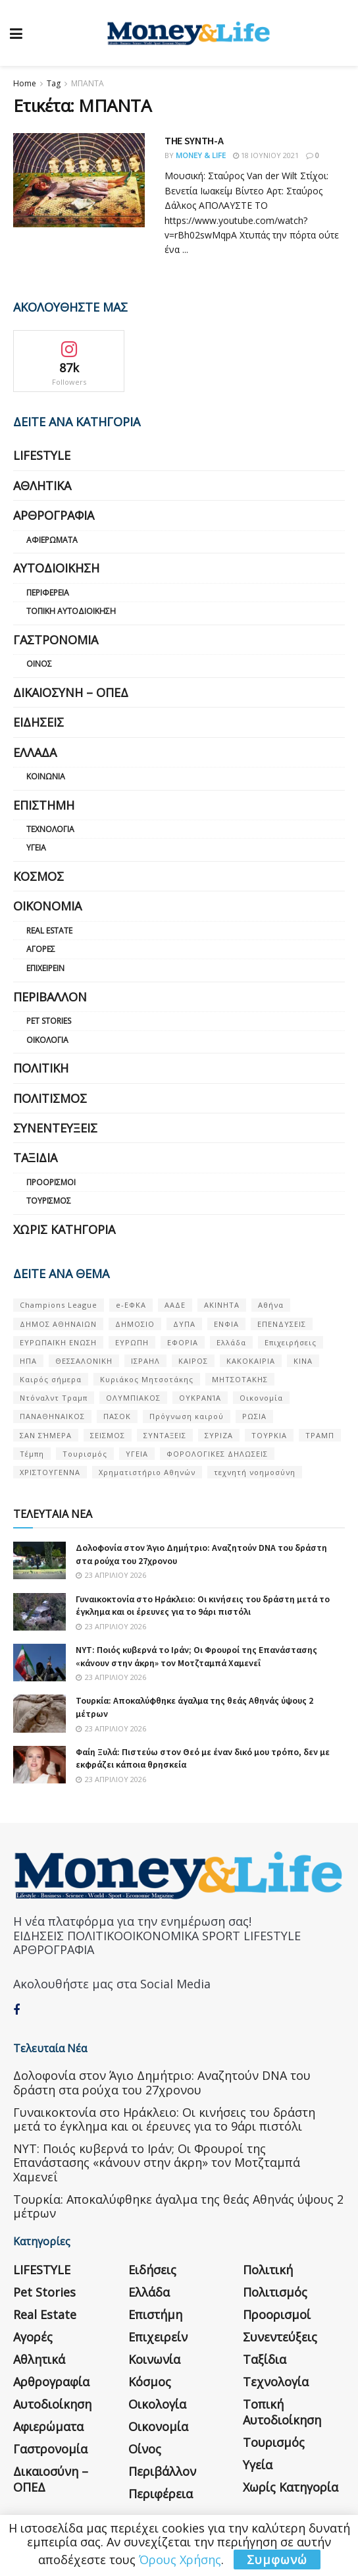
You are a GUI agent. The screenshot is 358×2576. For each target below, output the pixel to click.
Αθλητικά (42, 485)
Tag (54, 83)
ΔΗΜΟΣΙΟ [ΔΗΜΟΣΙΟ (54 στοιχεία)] (135, 1324)
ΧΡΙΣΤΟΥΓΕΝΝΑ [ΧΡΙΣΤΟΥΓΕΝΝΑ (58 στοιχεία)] (50, 1472)
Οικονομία (47, 906)
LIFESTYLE (41, 455)
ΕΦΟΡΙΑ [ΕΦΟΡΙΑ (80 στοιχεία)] (182, 1342)
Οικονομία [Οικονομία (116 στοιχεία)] (261, 1398)
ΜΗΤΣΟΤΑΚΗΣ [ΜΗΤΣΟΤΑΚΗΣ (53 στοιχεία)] (240, 1379)
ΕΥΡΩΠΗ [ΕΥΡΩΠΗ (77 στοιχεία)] (132, 1342)
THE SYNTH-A (194, 140)
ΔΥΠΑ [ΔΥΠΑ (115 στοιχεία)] (184, 1324)
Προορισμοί (51, 1182)
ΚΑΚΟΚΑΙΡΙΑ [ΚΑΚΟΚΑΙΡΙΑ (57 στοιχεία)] (250, 1361)
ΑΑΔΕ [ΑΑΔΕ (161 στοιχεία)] (175, 1305)
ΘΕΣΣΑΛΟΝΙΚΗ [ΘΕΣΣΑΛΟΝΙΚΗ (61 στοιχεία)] (84, 1361)
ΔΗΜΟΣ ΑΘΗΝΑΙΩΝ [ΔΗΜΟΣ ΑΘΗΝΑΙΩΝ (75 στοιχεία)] (58, 1324)
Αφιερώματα (52, 540)
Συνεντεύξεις (55, 1128)
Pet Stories (48, 1020)
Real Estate (49, 930)
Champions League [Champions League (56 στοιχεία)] (58, 1305)
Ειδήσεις (38, 722)
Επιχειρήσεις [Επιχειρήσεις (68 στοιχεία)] (291, 1342)
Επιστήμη (43, 805)
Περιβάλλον (50, 997)
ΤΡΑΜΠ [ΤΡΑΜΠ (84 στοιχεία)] (319, 1435)
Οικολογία (47, 1040)
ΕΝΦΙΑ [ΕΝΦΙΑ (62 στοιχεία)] (226, 1324)
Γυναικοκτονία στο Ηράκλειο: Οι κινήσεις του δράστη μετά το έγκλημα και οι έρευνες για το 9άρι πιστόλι (203, 1605)
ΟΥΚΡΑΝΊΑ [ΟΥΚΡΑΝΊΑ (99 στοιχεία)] (200, 1398)
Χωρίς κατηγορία (64, 1229)
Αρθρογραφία (53, 515)
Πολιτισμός (50, 1098)
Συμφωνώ (277, 2559)
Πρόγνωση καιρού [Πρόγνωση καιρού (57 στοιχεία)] (186, 1416)
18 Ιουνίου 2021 (266, 155)
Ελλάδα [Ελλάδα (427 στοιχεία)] (231, 1342)
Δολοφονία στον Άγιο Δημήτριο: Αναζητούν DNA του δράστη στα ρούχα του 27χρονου (162, 2082)
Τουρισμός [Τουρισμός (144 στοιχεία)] (85, 1454)
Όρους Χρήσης (180, 2559)
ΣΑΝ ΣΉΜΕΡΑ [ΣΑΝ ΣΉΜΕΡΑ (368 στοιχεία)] (46, 1435)
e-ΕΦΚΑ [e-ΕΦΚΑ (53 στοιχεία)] (131, 1305)
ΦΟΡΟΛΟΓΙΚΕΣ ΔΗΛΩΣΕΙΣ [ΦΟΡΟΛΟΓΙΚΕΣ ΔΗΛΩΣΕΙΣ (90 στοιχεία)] (217, 1454)
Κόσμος (38, 876)
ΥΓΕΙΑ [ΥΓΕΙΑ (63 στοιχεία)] (137, 1454)
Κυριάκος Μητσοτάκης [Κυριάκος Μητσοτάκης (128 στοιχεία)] (146, 1379)
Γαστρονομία (55, 640)
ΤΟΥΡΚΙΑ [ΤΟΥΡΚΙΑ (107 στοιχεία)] (269, 1435)
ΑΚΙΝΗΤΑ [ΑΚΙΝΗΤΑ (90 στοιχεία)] (222, 1305)
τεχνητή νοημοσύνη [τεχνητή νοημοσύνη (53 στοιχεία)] (254, 1472)
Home (24, 83)
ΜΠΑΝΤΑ (87, 83)
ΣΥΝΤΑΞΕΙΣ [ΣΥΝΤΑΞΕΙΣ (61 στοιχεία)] (164, 1435)
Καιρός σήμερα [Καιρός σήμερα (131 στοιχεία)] (51, 1379)
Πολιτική (40, 1068)
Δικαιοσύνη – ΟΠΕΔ (70, 692)
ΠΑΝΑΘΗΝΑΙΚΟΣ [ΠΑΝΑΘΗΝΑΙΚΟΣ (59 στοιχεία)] (52, 1416)
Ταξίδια (35, 1157)
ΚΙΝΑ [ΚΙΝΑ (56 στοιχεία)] (303, 1361)
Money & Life (201, 155)
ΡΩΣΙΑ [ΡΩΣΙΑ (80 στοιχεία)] (254, 1416)
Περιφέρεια (47, 592)
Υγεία (36, 847)
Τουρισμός (48, 1200)
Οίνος (39, 663)
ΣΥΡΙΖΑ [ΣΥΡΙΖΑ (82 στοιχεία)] (219, 1435)
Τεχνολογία (50, 829)
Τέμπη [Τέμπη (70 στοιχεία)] (32, 1454)
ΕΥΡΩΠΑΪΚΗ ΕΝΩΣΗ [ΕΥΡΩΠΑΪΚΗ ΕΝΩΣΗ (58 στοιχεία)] (58, 1342)
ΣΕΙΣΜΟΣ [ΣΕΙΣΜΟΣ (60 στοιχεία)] (107, 1435)
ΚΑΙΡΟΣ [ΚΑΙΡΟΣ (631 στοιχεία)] (193, 1361)
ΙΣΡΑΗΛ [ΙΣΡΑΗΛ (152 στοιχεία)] (145, 1361)
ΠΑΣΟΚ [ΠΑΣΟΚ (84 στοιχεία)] (117, 1416)
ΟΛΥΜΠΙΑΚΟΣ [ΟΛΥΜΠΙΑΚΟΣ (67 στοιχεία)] (133, 1398)
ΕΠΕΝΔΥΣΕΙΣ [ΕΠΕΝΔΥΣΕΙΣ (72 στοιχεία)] (281, 1324)
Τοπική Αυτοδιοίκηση (71, 611)
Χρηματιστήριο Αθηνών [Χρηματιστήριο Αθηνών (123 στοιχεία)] (147, 1472)
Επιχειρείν (45, 968)
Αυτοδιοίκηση (56, 568)
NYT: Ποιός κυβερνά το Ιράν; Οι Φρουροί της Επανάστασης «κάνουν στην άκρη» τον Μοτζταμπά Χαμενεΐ (196, 1656)
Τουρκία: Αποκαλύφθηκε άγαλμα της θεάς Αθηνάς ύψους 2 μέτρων (178, 2206)
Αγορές (40, 949)
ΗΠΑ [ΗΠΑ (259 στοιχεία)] (28, 1361)
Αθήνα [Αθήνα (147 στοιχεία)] (271, 1305)
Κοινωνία (45, 776)
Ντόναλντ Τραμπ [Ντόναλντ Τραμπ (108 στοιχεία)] (54, 1398)
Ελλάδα (35, 752)
